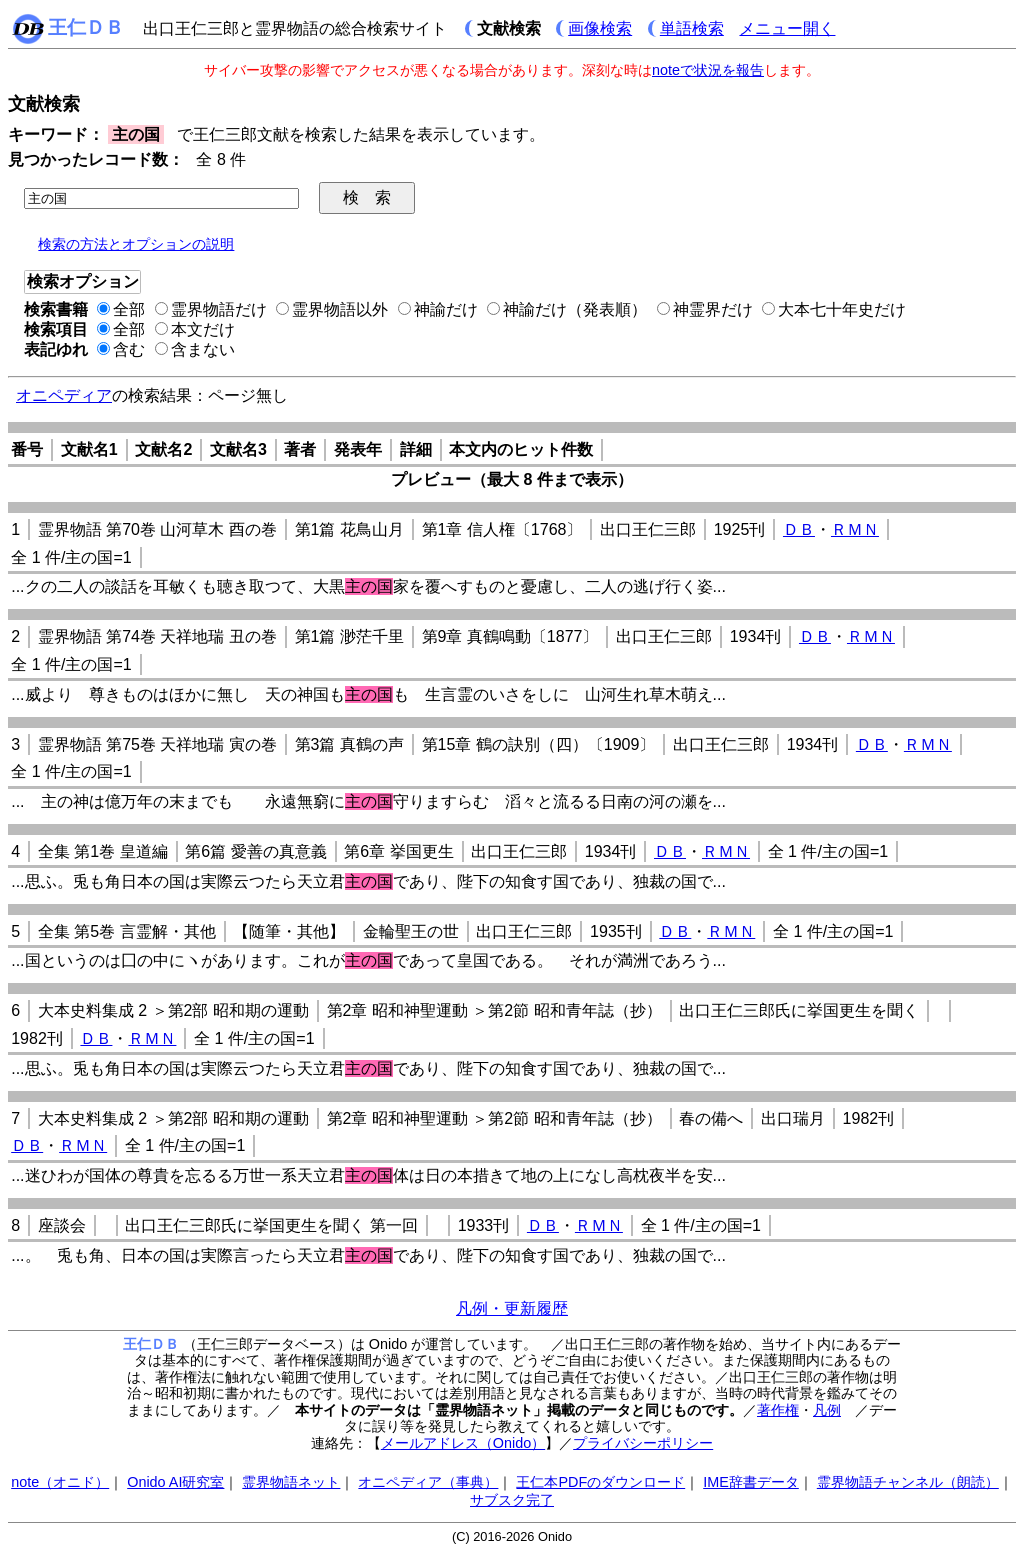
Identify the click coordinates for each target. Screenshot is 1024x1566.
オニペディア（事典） (428, 1482)
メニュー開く (787, 28)
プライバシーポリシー (643, 1443)
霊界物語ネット (291, 1482)
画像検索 (600, 28)
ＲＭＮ (855, 529)
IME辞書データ (751, 1482)
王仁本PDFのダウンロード (600, 1482)
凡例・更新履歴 (512, 1308)
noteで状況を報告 (708, 70)
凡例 (827, 1410)
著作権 (778, 1410)
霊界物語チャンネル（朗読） (908, 1482)
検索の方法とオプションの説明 (136, 244)
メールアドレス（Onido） (463, 1443)
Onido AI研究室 (175, 1482)
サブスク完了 (512, 1500)
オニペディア (64, 395)
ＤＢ (799, 529)
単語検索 (692, 28)
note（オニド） (60, 1482)
